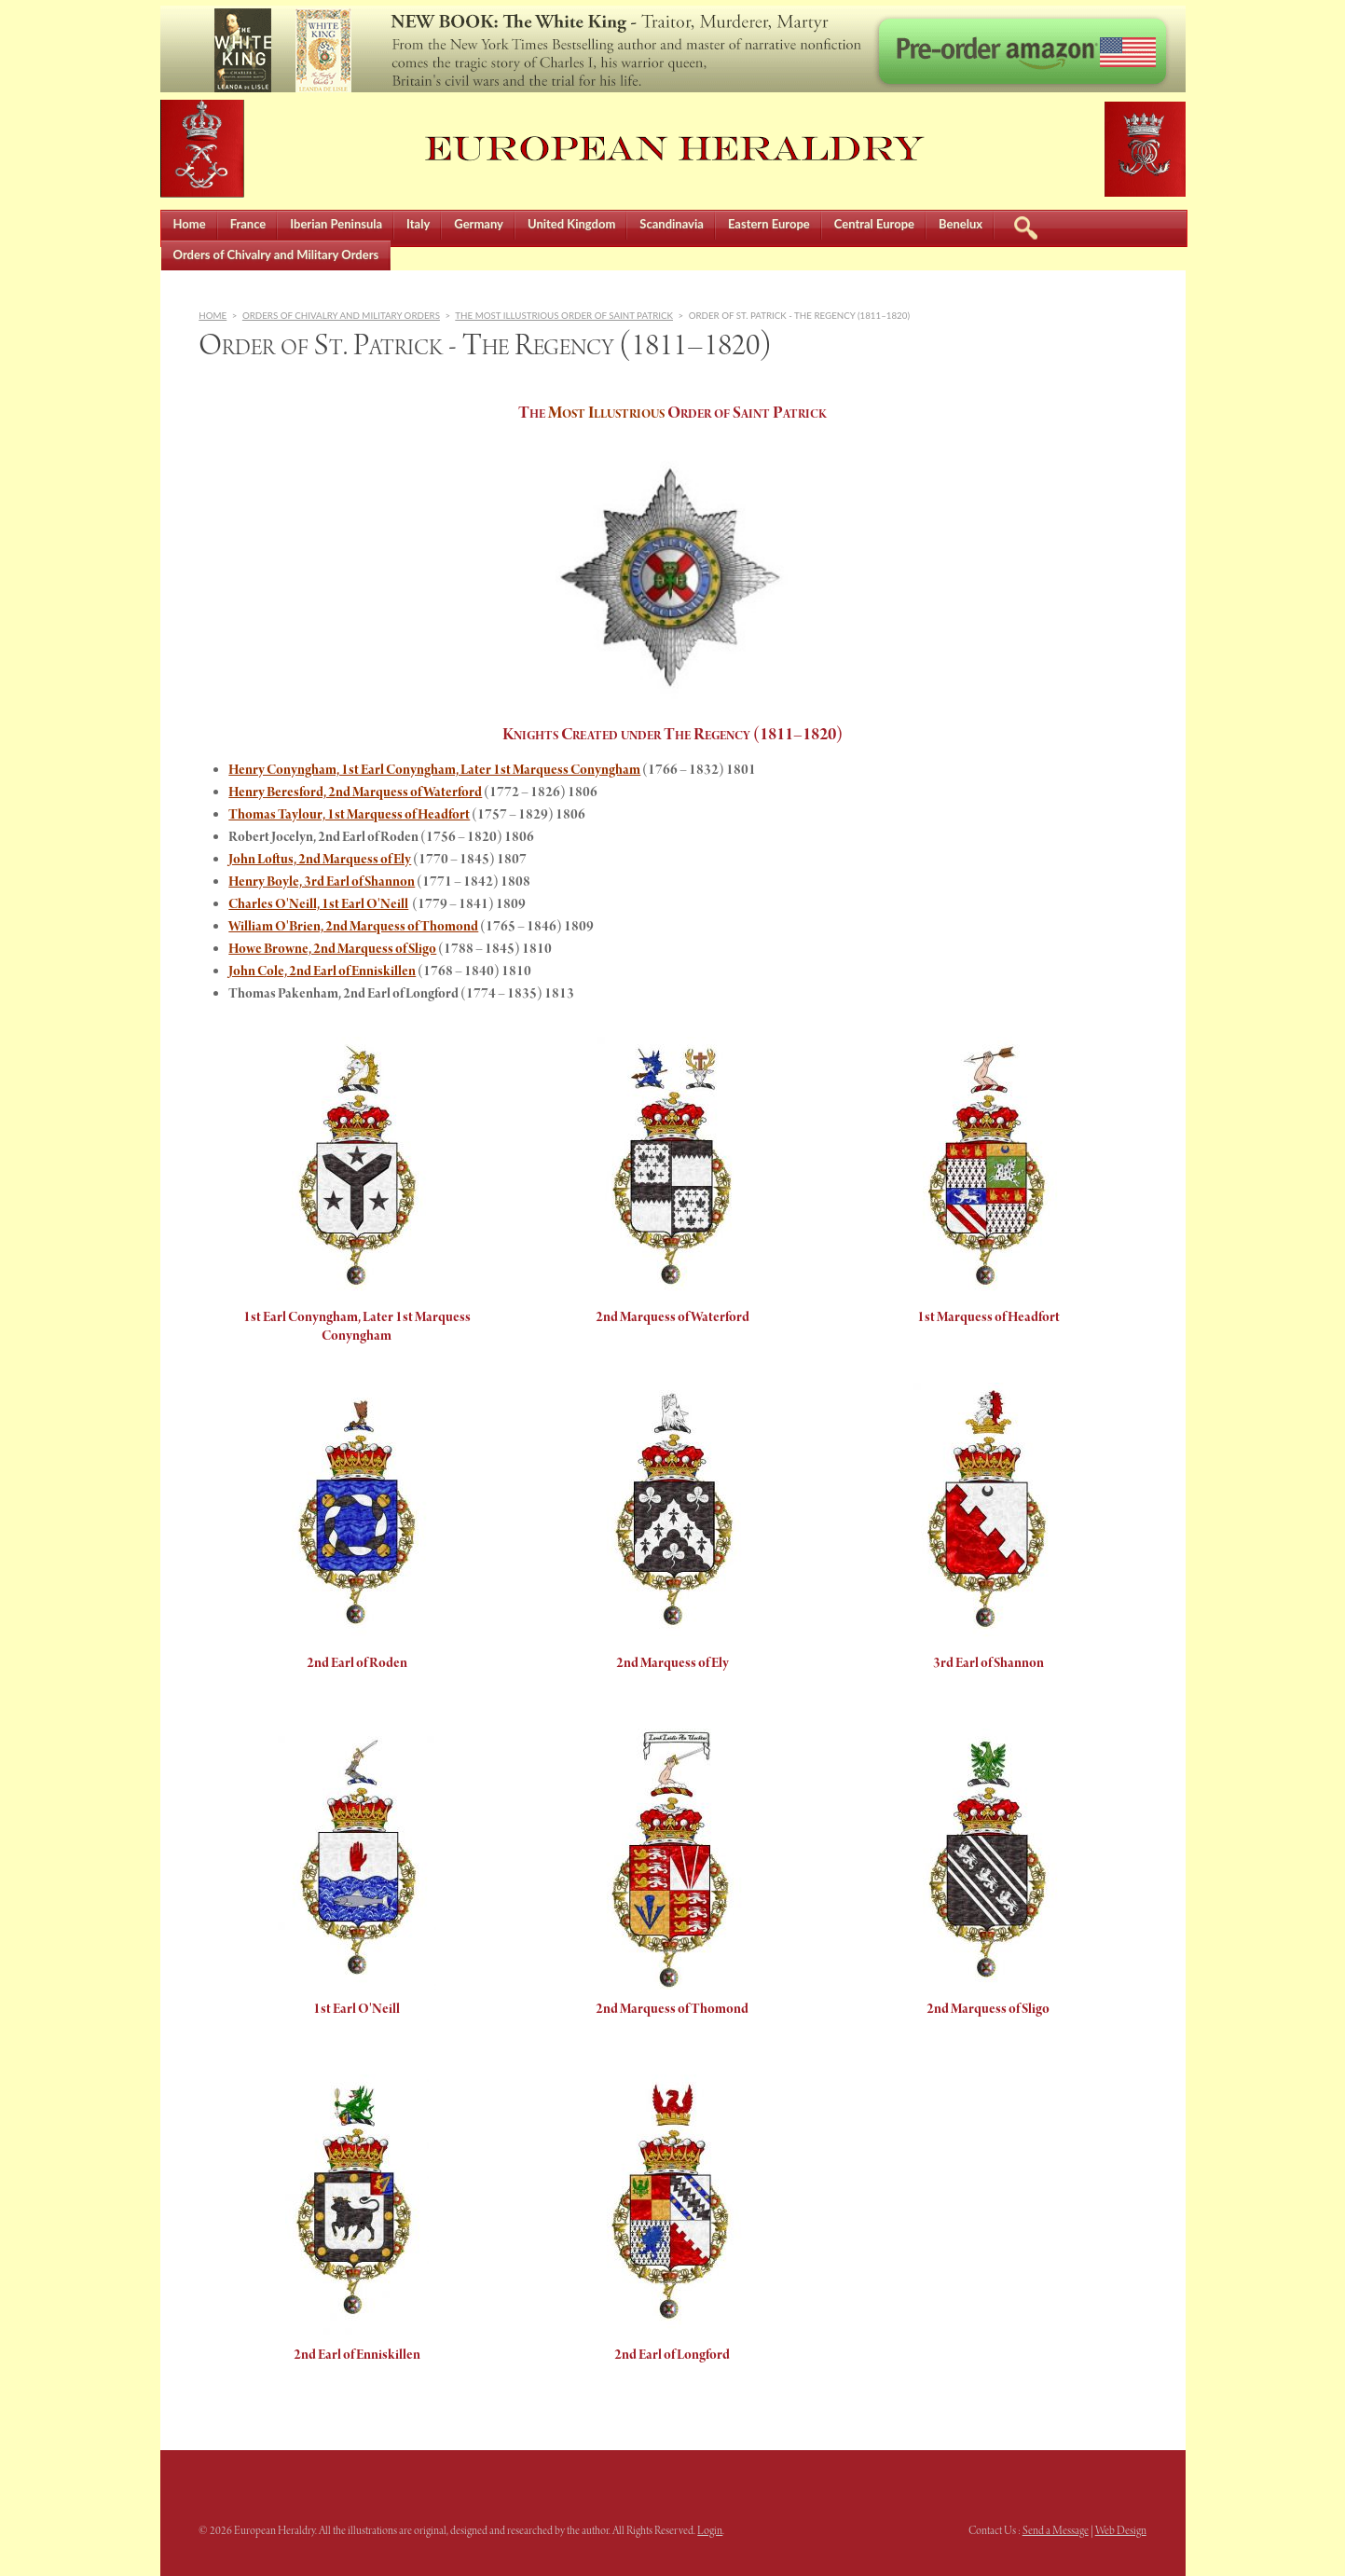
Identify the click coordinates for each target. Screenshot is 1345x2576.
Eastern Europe (769, 223)
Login (709, 2531)
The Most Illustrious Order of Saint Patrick (564, 315)
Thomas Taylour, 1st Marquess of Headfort (349, 815)
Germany (478, 223)
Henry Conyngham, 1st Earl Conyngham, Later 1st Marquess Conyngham (434, 770)
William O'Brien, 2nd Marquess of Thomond (353, 926)
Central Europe (874, 223)
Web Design (1120, 2531)
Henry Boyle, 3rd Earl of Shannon (321, 882)
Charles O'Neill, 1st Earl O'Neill (318, 904)
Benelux (960, 223)
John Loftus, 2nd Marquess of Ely (319, 859)
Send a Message (1055, 2531)
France (248, 223)
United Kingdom (571, 223)
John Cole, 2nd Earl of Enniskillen (322, 971)
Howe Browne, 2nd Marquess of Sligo (332, 949)
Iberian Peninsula (336, 223)
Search (1025, 225)
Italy (418, 223)
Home (189, 223)
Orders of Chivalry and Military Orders (276, 254)
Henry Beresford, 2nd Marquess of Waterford (355, 792)
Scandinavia (671, 223)
